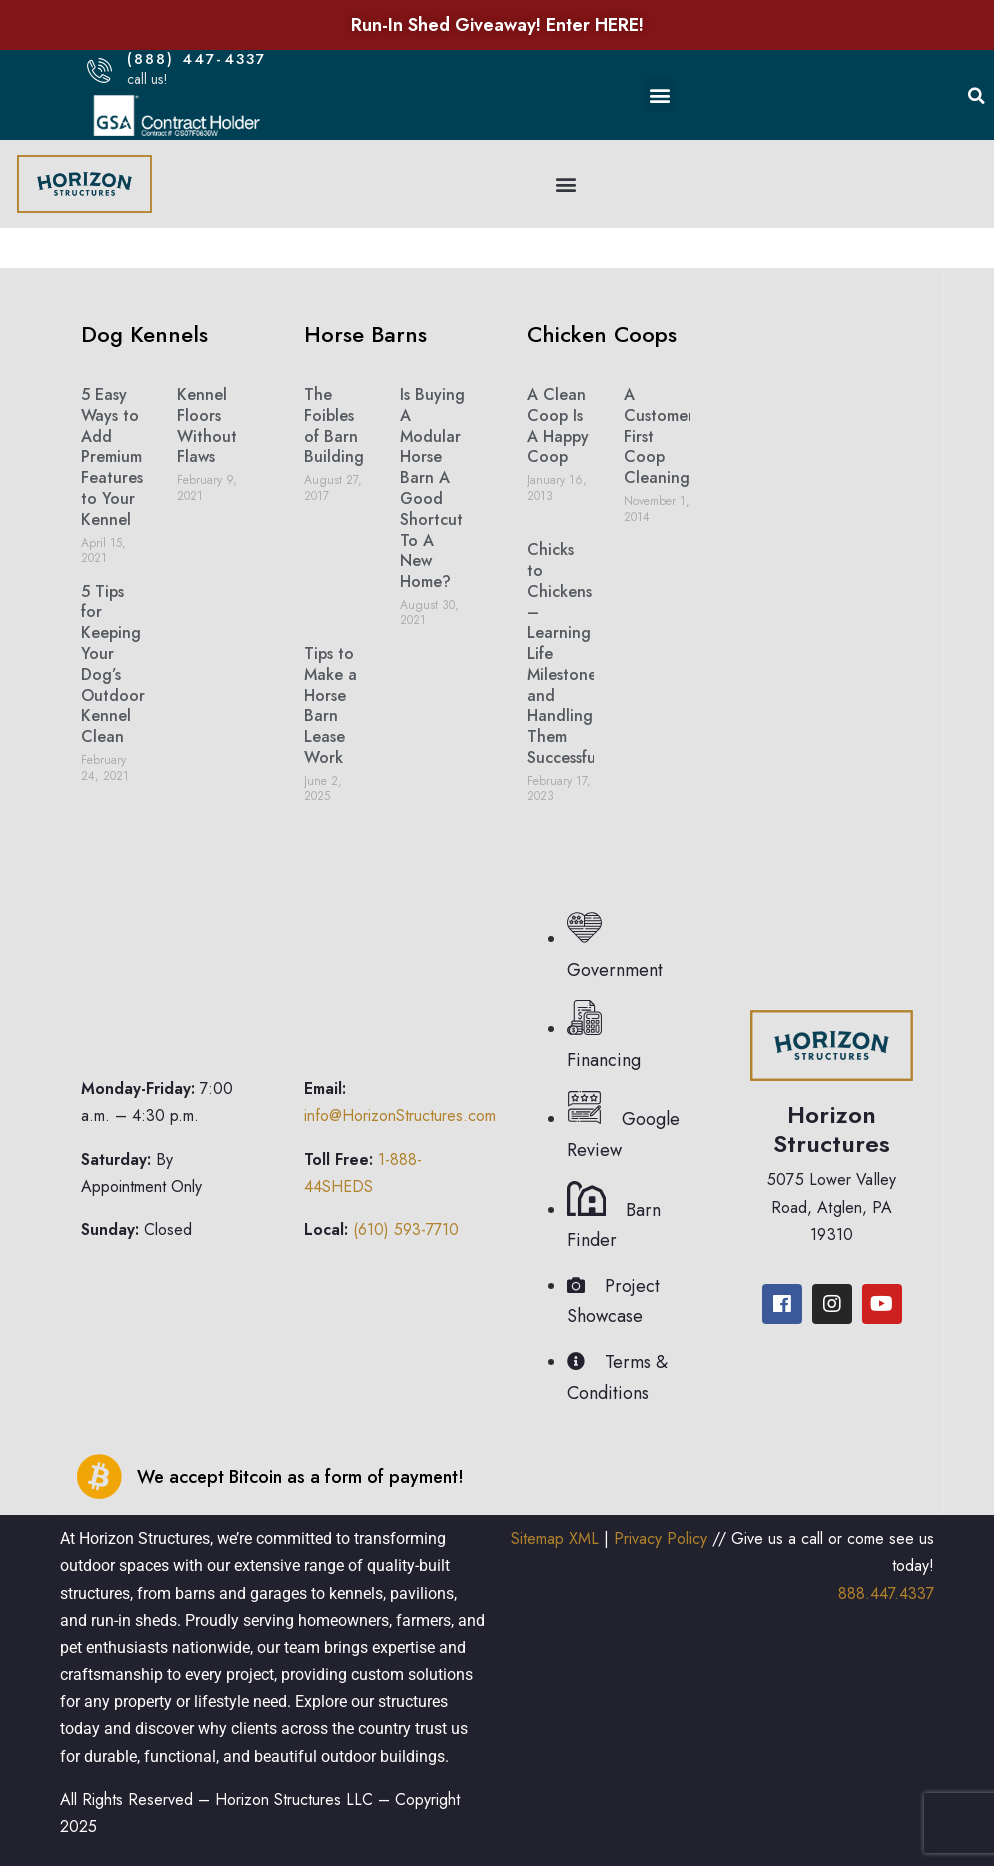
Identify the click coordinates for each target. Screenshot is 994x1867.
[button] (659, 94)
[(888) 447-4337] (99, 70)
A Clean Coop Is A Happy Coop (558, 425)
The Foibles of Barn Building (334, 425)
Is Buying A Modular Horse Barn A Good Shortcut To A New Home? (432, 488)
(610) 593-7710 (406, 1229)
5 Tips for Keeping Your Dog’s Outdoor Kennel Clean (113, 664)
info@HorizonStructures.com (400, 1115)
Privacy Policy (660, 1538)
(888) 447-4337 (197, 59)
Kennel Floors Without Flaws (207, 425)
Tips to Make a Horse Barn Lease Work (330, 705)
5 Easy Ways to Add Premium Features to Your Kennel (112, 457)
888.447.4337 (886, 1593)
